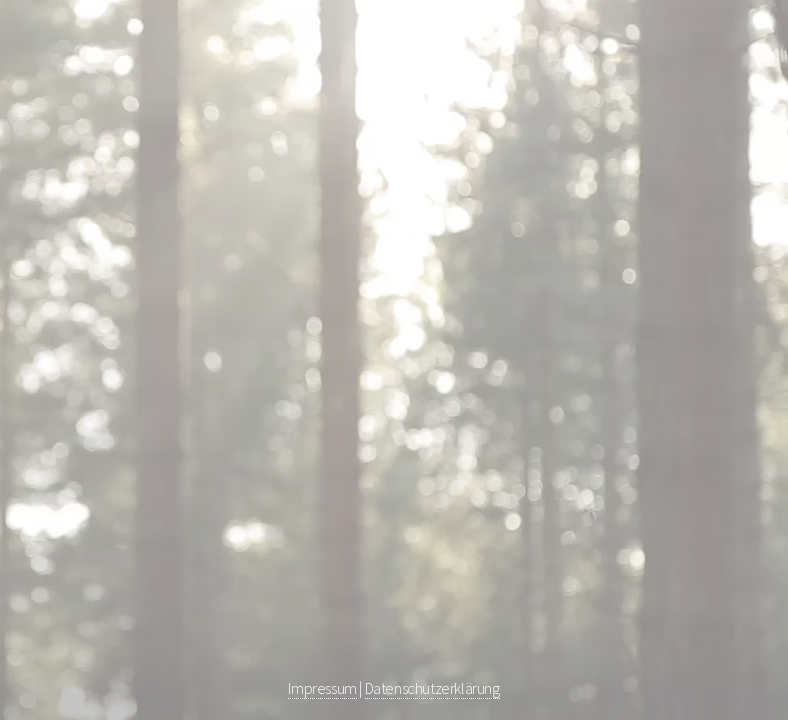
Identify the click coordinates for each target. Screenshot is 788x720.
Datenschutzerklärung (432, 688)
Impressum (322, 688)
